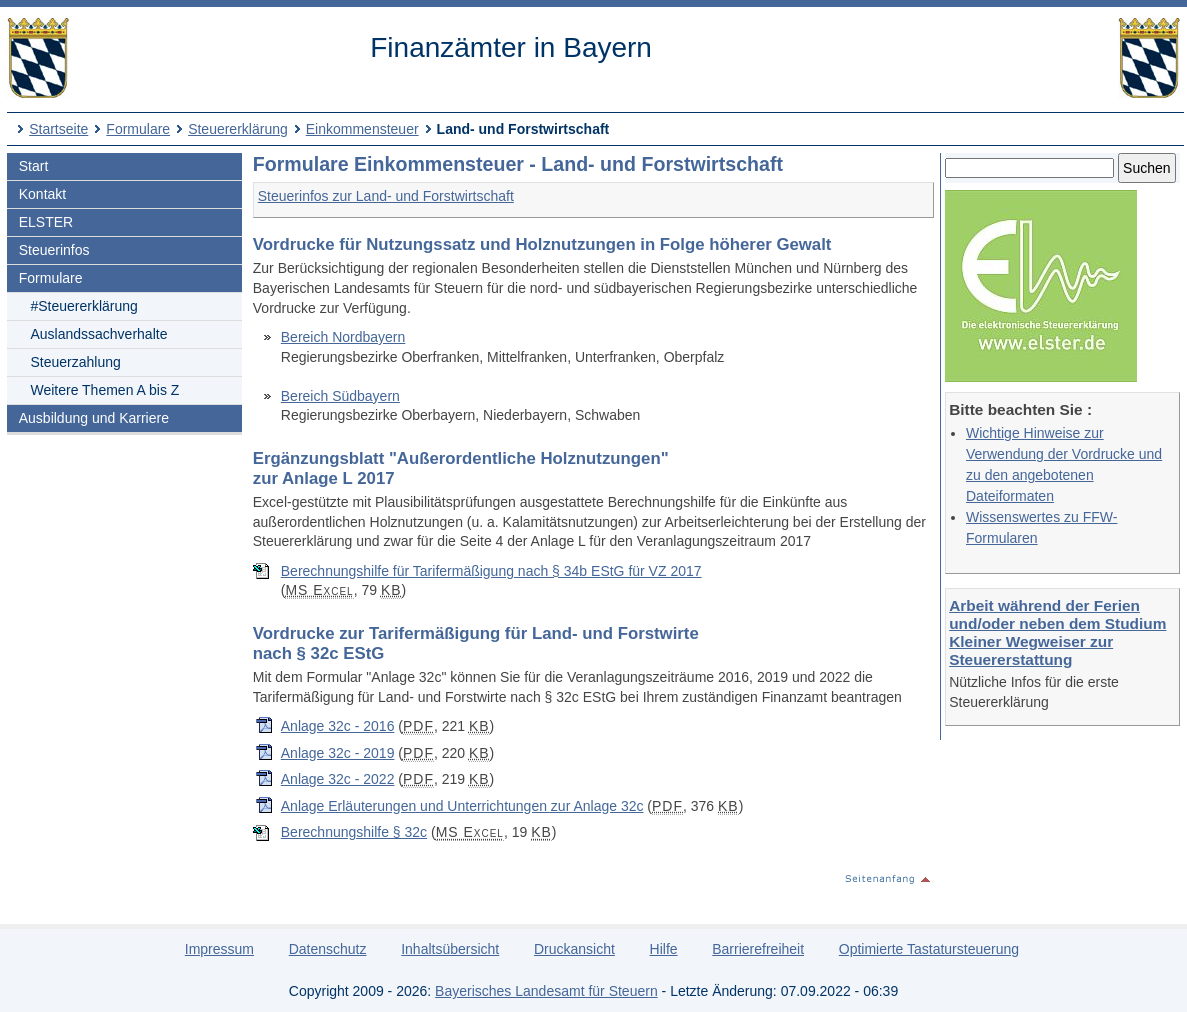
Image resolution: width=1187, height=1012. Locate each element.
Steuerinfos (54, 250)
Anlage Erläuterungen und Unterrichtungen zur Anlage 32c (462, 806)
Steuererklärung (238, 129)
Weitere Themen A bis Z (104, 390)
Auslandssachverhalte (98, 334)
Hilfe (664, 949)
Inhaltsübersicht (450, 949)
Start (34, 166)
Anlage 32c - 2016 (338, 726)
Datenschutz (328, 949)
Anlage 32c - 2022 (338, 779)
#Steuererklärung (83, 306)
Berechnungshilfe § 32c (354, 832)
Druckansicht (574, 949)
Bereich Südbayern (340, 396)
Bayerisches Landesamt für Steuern (546, 991)
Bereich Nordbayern (343, 337)
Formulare (138, 129)
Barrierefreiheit (758, 949)
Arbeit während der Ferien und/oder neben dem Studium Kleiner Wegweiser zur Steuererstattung (1057, 632)
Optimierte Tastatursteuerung (929, 949)
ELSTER (46, 222)
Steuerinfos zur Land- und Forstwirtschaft (386, 196)
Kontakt (42, 194)
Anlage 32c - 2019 (338, 753)
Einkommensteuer (362, 129)
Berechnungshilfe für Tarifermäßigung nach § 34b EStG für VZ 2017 (491, 571)
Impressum (219, 949)
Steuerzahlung (75, 362)
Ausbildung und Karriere (94, 418)
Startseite (58, 129)
